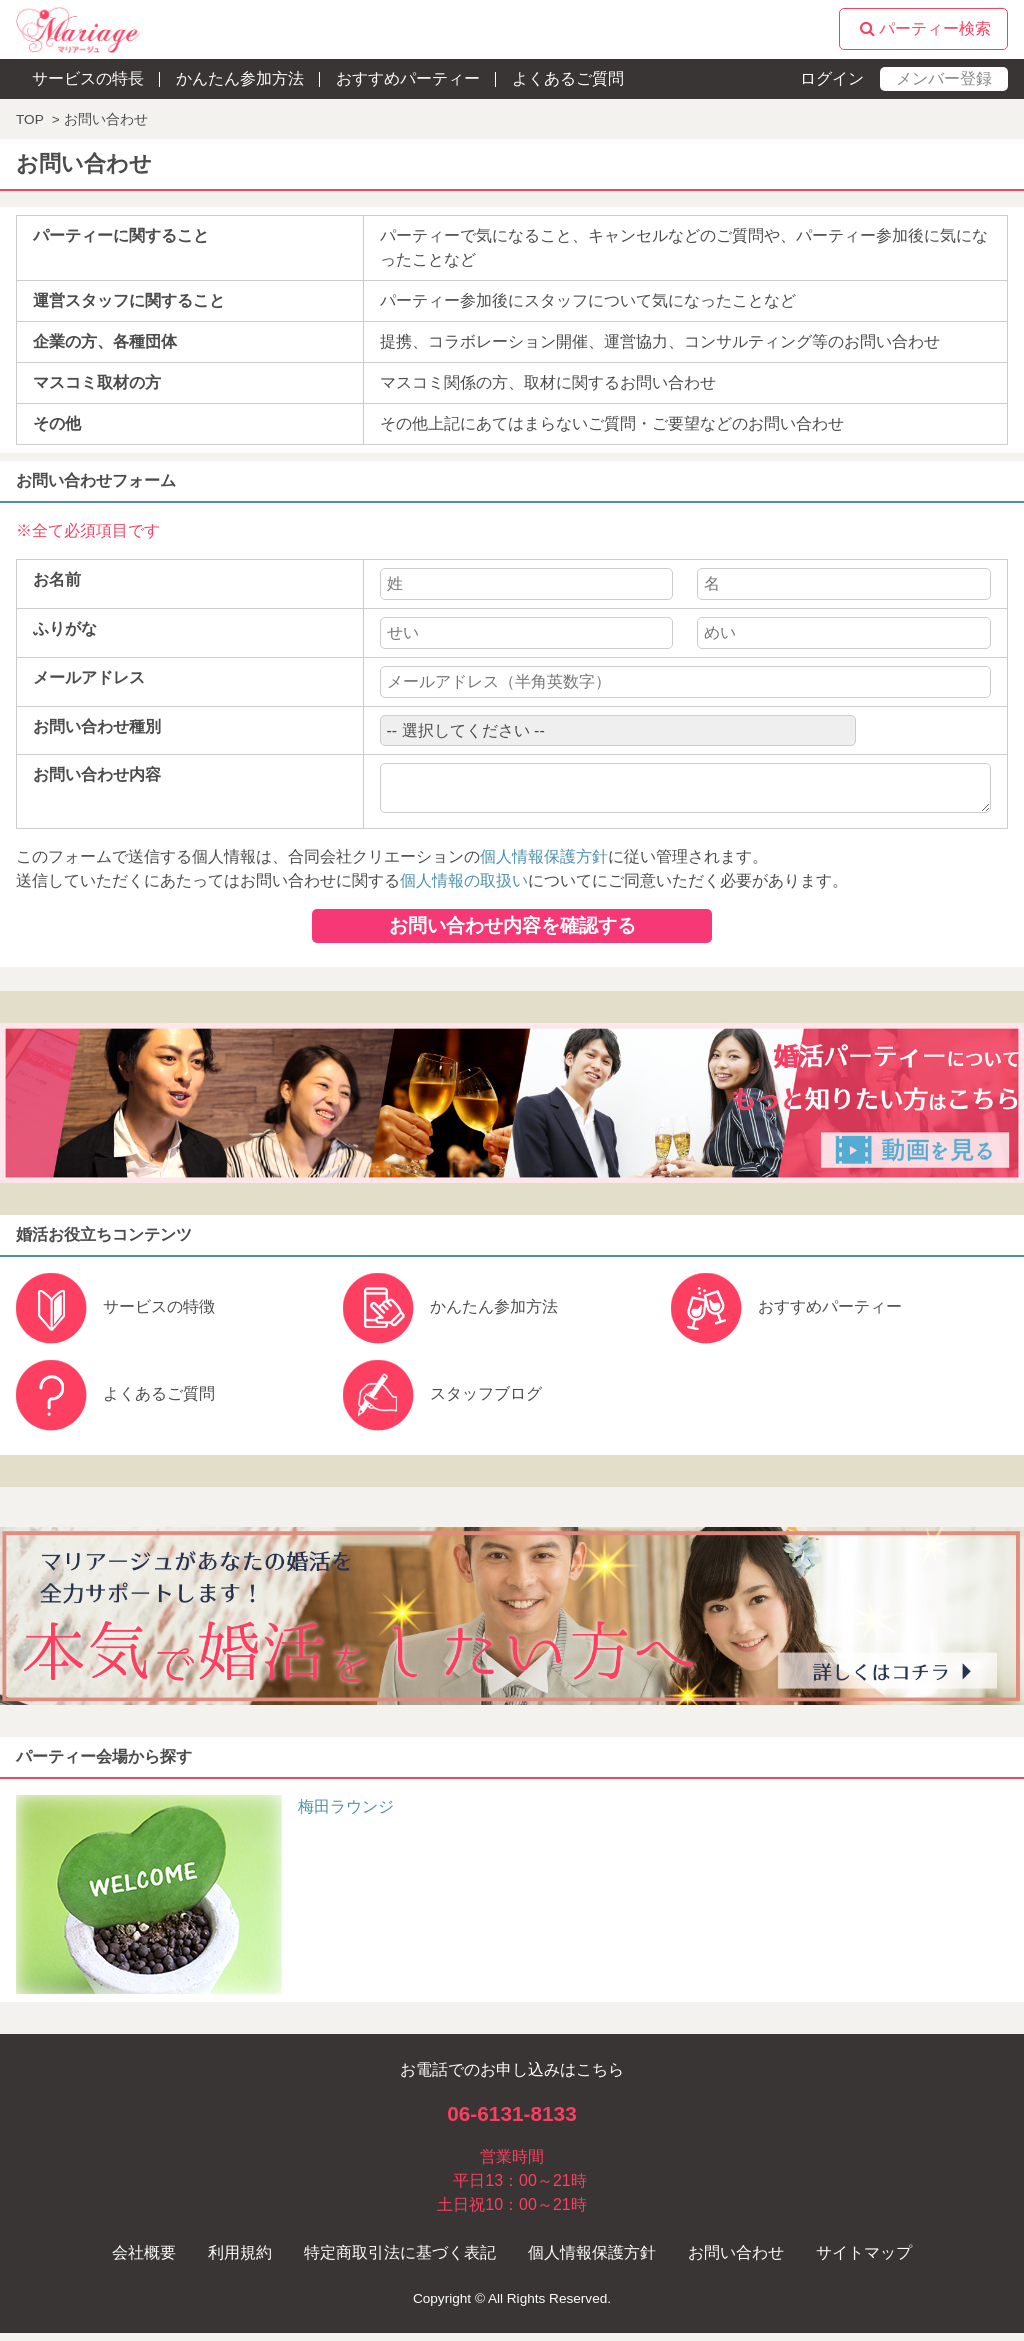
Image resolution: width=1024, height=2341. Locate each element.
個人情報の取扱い (464, 888)
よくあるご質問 (568, 78)
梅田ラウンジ (346, 1814)
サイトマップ (864, 2260)
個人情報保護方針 (544, 864)
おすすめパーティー (408, 78)
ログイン (832, 78)
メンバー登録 (944, 78)
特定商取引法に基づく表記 (400, 2260)
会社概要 (144, 2260)
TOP (30, 119)
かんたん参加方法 (240, 78)
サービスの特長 (88, 78)
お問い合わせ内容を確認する (512, 933)
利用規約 (240, 2260)
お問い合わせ (736, 2260)
